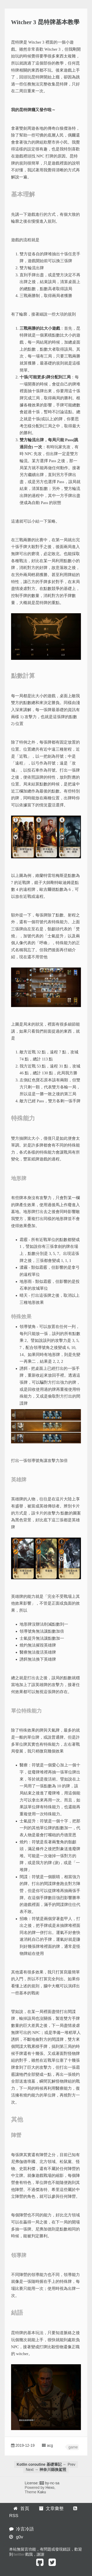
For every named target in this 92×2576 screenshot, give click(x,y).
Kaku (41, 2492)
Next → (46, 2469)
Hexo (50, 2487)
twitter (19, 2554)
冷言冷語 (21, 2528)
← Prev (46, 2464)
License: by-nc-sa (42, 2483)
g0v (16, 2536)
